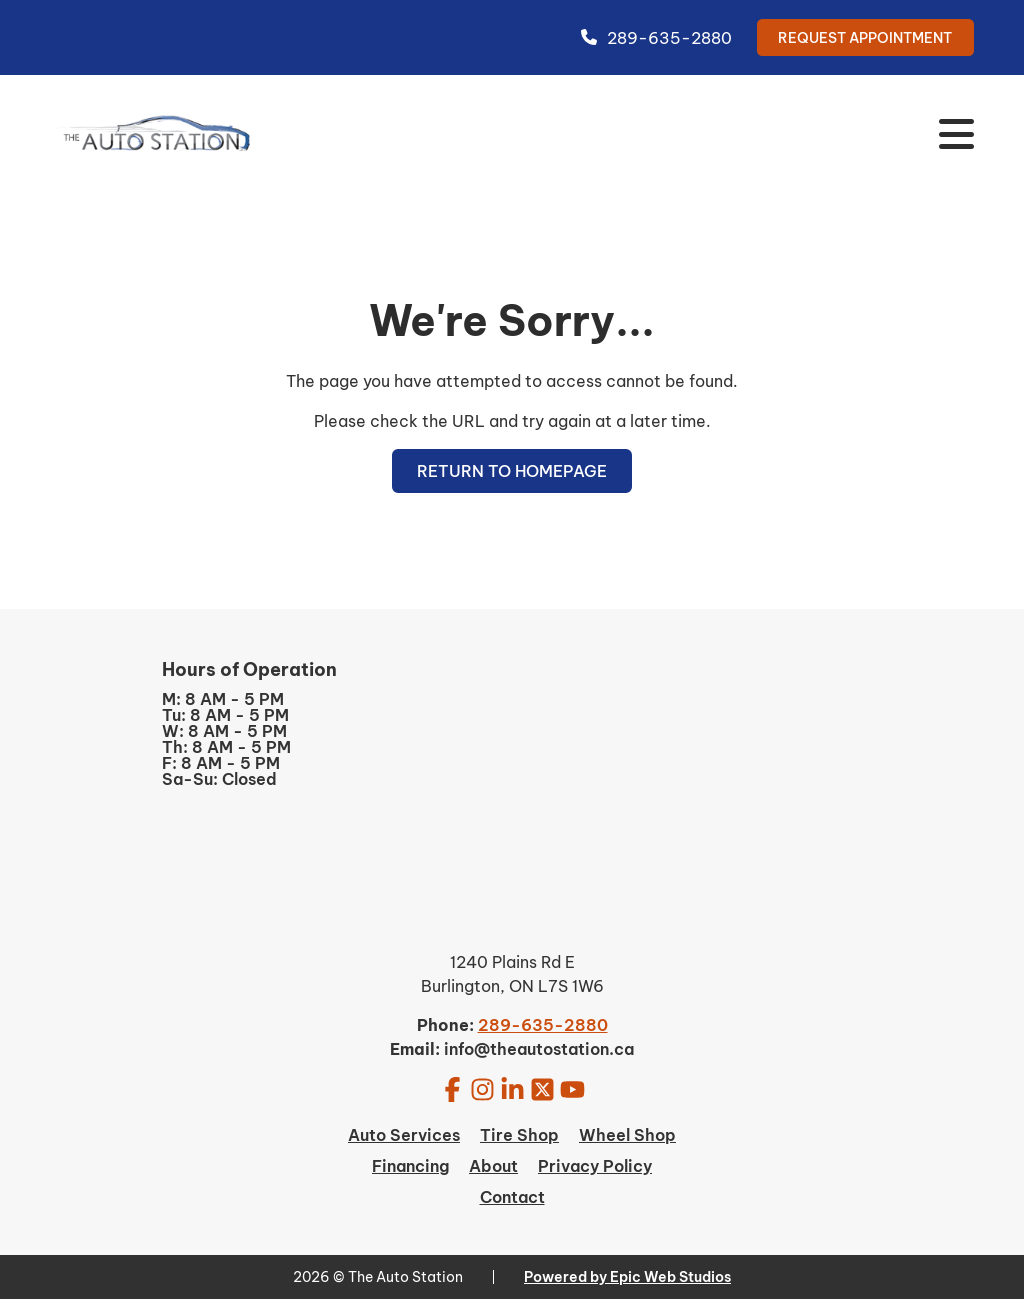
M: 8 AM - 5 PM (223, 699)
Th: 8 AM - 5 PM (226, 747)
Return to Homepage (512, 471)
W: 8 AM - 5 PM (224, 731)
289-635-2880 (656, 38)
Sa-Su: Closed (219, 779)
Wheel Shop (627, 1135)
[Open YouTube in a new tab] (572, 1089)
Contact (512, 1197)
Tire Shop (519, 1135)
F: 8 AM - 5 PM (221, 763)
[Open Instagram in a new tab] (482, 1089)
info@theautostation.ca (539, 1049)
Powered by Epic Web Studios (627, 1277)
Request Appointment (865, 38)
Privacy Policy (595, 1166)
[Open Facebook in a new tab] (452, 1089)
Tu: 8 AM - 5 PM (225, 715)
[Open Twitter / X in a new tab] (542, 1089)
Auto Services (404, 1135)
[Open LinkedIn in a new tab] (512, 1089)
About (493, 1166)
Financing (410, 1166)
